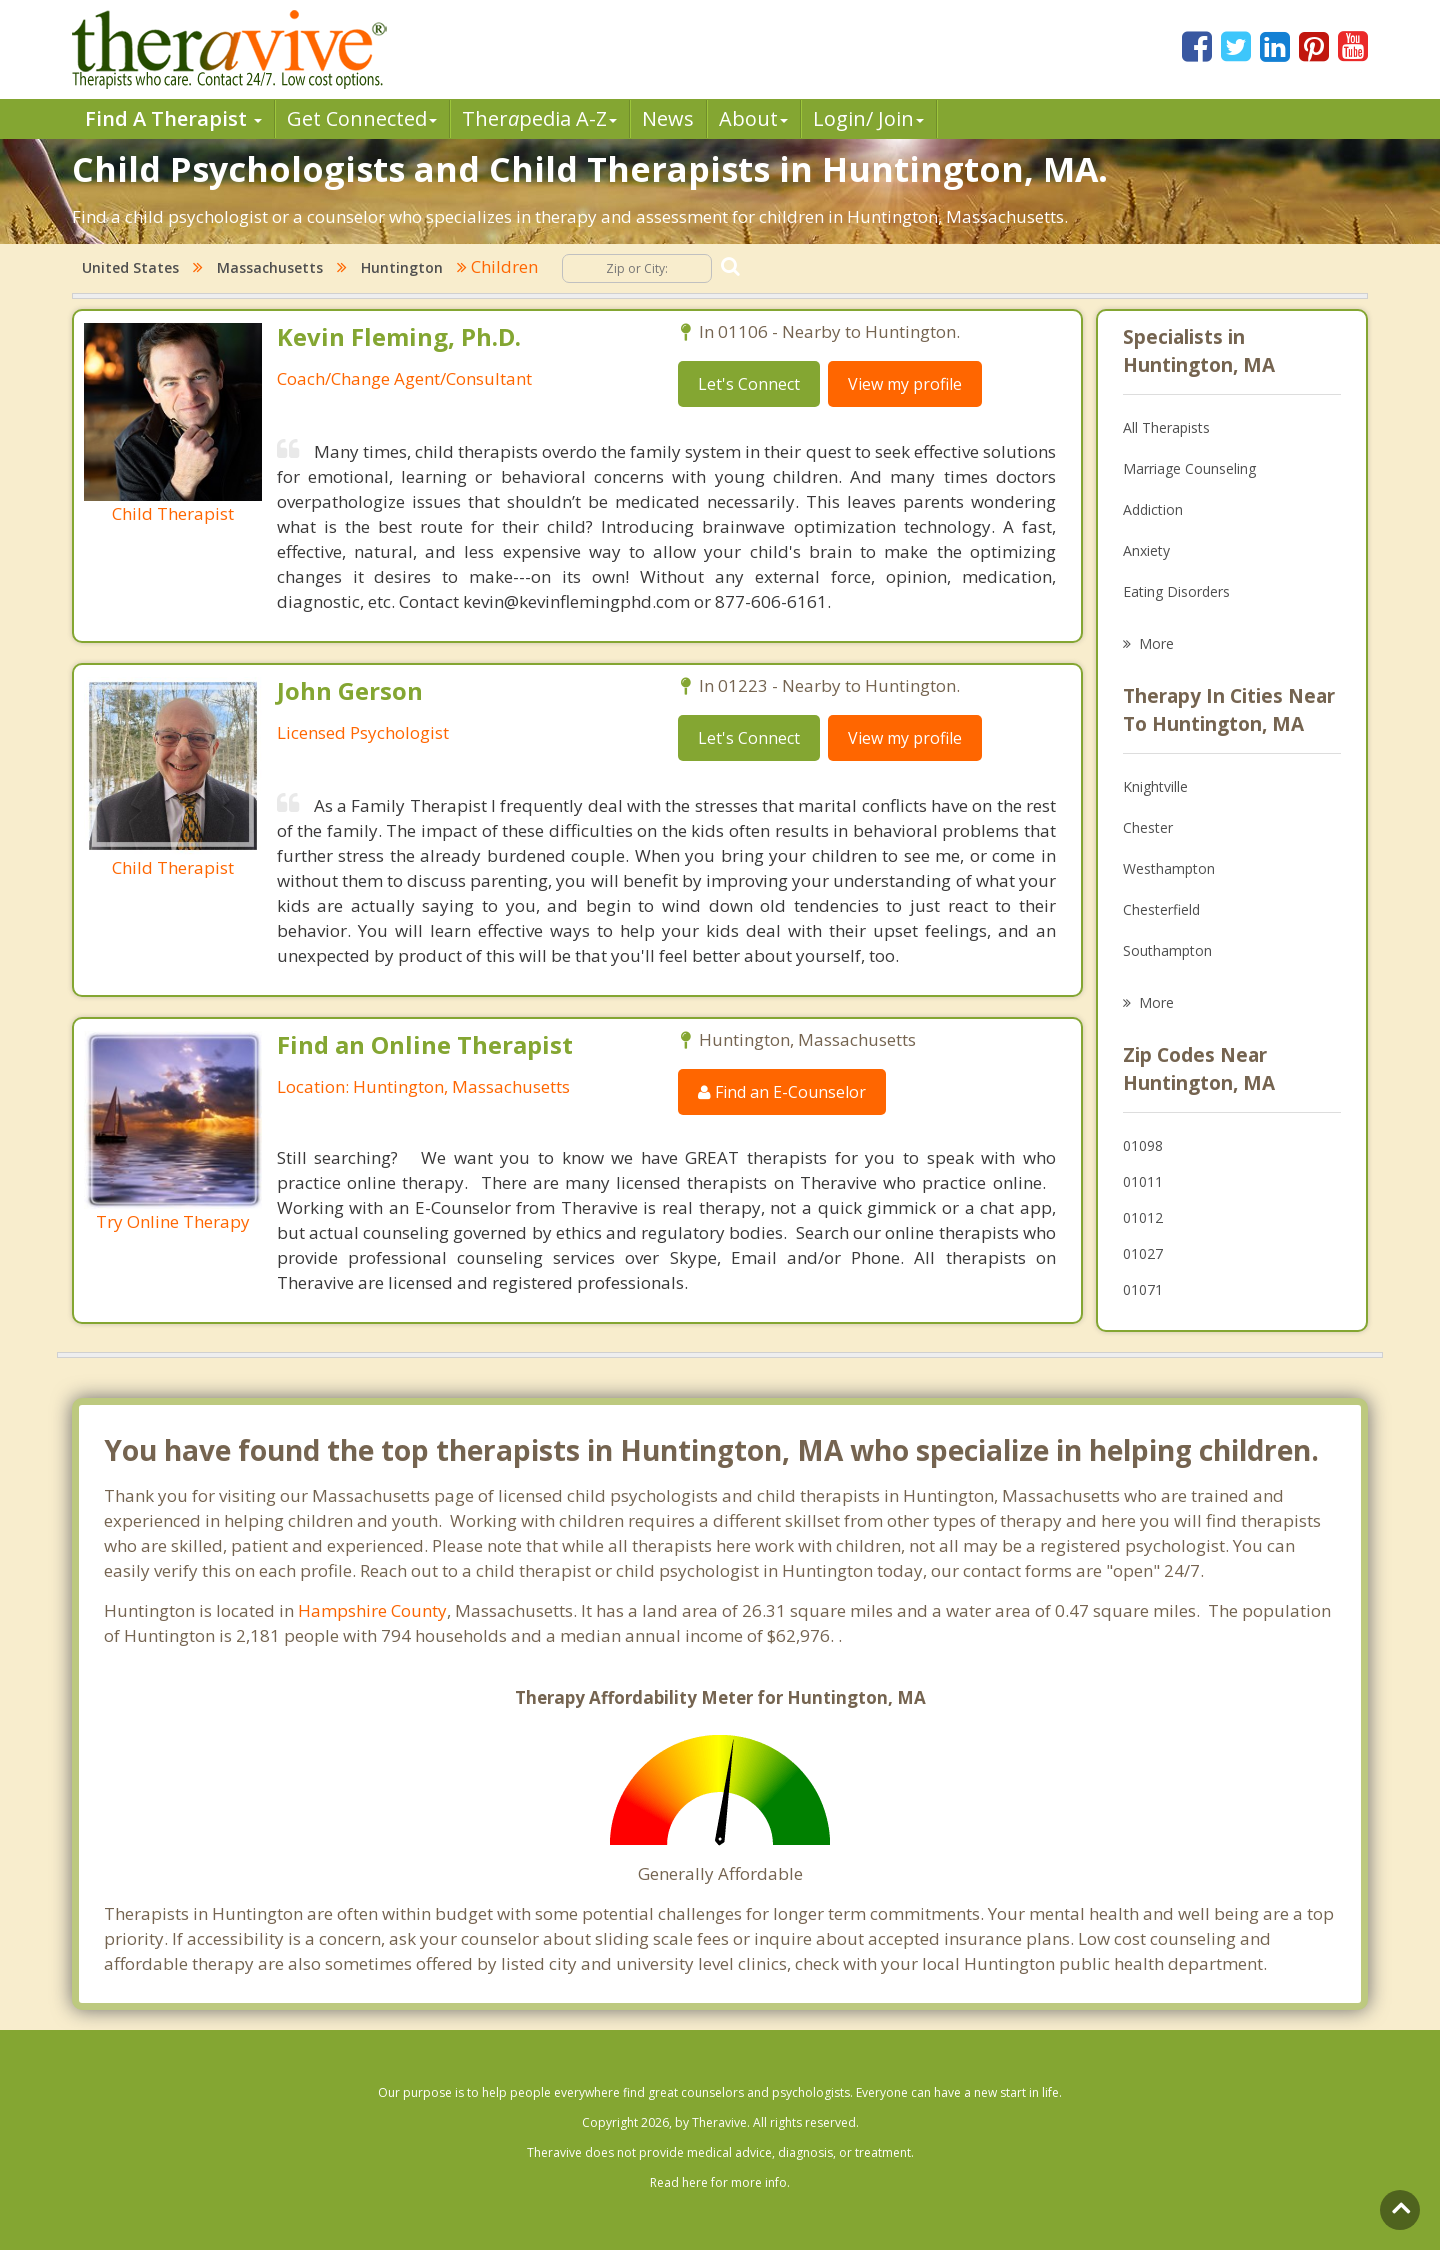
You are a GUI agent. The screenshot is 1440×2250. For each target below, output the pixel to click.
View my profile (905, 384)
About (753, 118)
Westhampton (1169, 868)
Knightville (1155, 786)
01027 (1143, 1253)
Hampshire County (372, 1610)
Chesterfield (1161, 909)
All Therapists (1166, 427)
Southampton (1167, 950)
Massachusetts (270, 267)
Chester (1148, 827)
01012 (1143, 1217)
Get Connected (362, 118)
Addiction (1153, 509)
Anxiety (1146, 550)
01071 (1143, 1289)
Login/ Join (868, 118)
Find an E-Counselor (782, 1092)
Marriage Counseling (1189, 468)
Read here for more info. (720, 2182)
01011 (1143, 1181)
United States (130, 267)
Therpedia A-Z (539, 118)
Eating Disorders (1176, 591)
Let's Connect (749, 384)
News (668, 118)
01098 (1143, 1145)
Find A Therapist (173, 118)
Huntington (402, 267)
